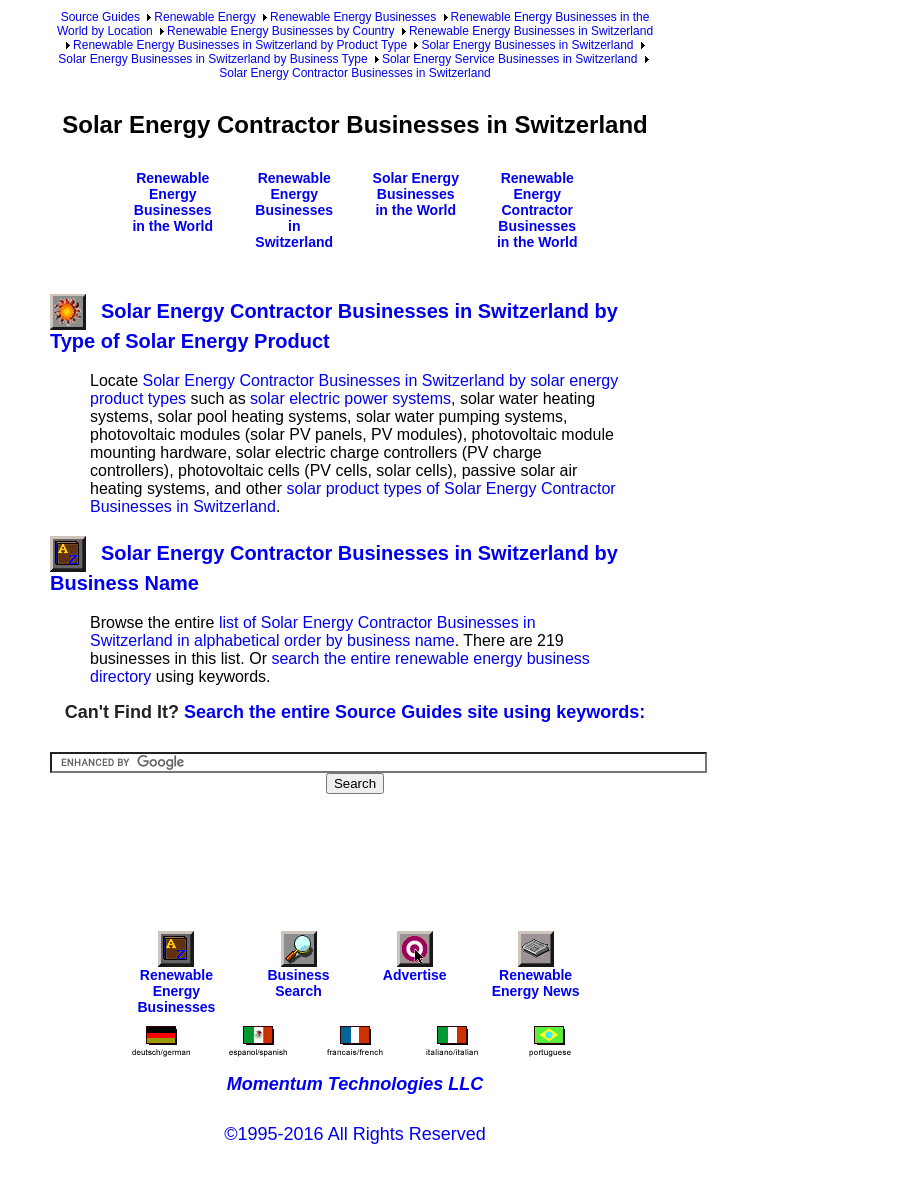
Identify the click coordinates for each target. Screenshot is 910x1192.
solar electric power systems (350, 398)
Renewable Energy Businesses (353, 17)
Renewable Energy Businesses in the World (172, 202)
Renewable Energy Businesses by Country (280, 31)
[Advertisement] (414, 849)
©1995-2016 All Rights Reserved (354, 1134)
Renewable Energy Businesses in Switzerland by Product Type (240, 45)
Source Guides (100, 17)
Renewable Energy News (536, 969)
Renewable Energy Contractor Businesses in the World (537, 210)
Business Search (298, 969)
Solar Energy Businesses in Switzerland (527, 45)
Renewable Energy (204, 17)
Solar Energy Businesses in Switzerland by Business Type (212, 59)
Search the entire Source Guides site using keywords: (414, 712)
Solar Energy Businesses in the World (416, 194)
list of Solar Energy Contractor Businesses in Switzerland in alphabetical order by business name (313, 631)
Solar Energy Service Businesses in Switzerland (509, 59)
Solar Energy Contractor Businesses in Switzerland (354, 73)
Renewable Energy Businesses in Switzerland (531, 31)
